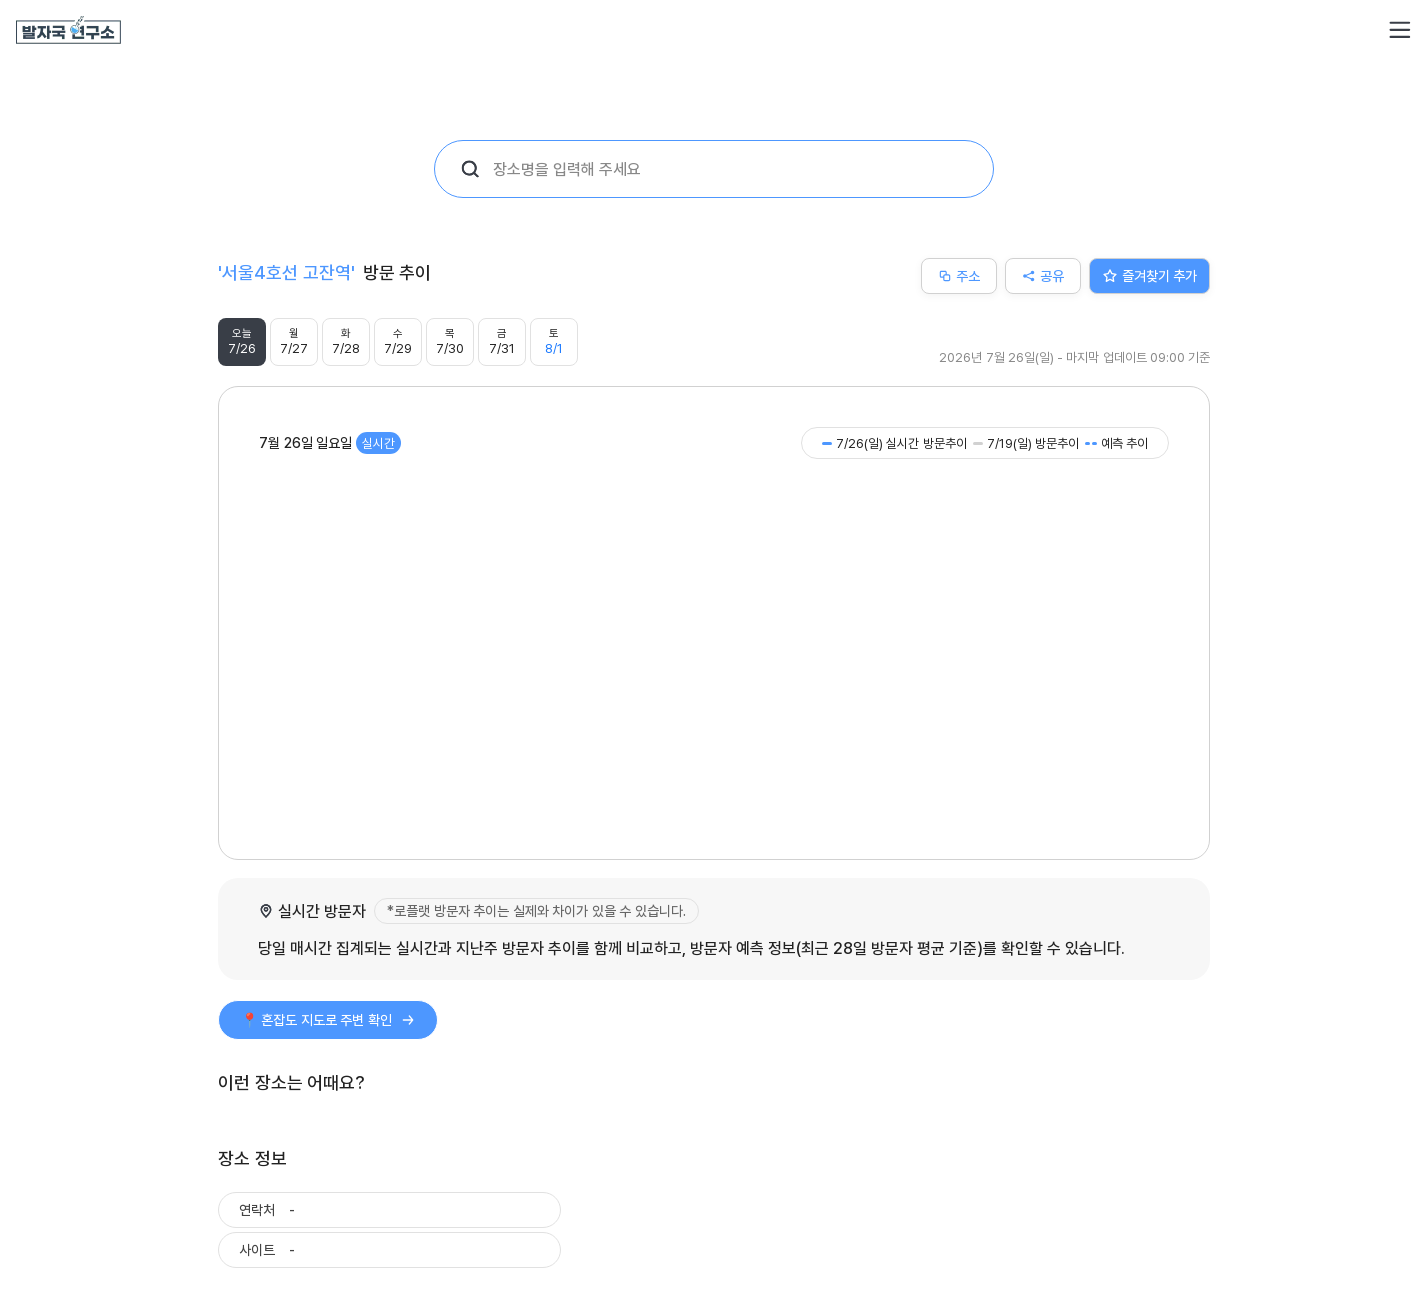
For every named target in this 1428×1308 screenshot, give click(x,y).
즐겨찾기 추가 (1150, 275)
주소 (959, 275)
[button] (1400, 30)
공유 (1043, 275)
